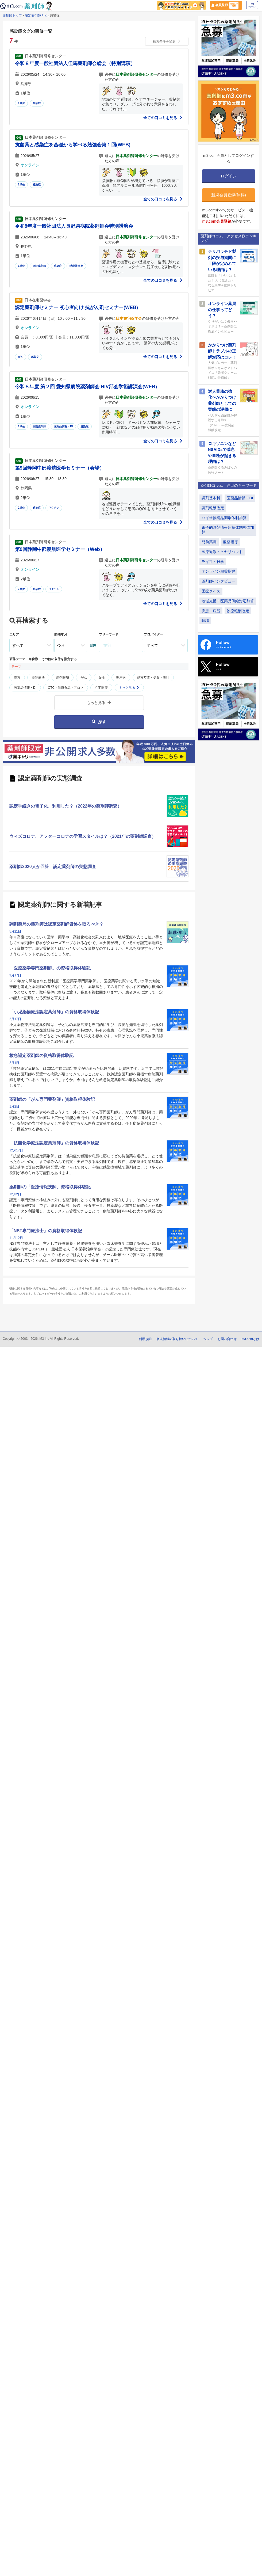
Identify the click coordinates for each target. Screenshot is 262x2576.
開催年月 (60, 634)
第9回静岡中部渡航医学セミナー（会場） (59, 468)
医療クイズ (211, 591)
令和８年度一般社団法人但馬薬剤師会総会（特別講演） (75, 63)
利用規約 (145, 1339)
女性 (101, 677)
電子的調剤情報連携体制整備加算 (228, 529)
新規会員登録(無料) (228, 195)
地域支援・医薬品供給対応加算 (228, 601)
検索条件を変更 (167, 41)
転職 (205, 620)
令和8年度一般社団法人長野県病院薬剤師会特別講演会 (74, 226)
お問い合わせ (227, 1339)
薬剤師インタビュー (218, 581)
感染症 (37, 103)
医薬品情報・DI (63, 426)
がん (20, 356)
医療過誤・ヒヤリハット (222, 552)
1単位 (21, 103)
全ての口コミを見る (163, 118)
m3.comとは (250, 1339)
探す (99, 722)
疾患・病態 (211, 611)
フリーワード (108, 634)
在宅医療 (101, 688)
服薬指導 (230, 542)
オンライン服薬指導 (218, 571)
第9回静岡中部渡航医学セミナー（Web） (60, 549)
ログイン (252, 5)
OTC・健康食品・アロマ (65, 688)
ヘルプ (208, 1339)
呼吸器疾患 (76, 265)
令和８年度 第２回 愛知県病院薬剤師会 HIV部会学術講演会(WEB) (86, 386)
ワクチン (53, 507)
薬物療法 (38, 677)
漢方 (17, 677)
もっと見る (129, 688)
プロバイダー (153, 634)
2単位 (21, 507)
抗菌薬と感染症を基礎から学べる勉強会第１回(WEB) (72, 144)
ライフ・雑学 (213, 562)
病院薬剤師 (39, 265)
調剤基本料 (211, 498)
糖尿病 (121, 677)
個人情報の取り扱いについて (177, 1339)
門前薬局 (209, 542)
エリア (14, 634)
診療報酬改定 (238, 611)
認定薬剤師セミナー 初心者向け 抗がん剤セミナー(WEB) (76, 307)
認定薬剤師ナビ (36, 15)
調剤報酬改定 (213, 508)
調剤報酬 (62, 677)
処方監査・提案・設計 (153, 677)
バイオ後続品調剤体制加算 (224, 518)
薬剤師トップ (12, 15)
